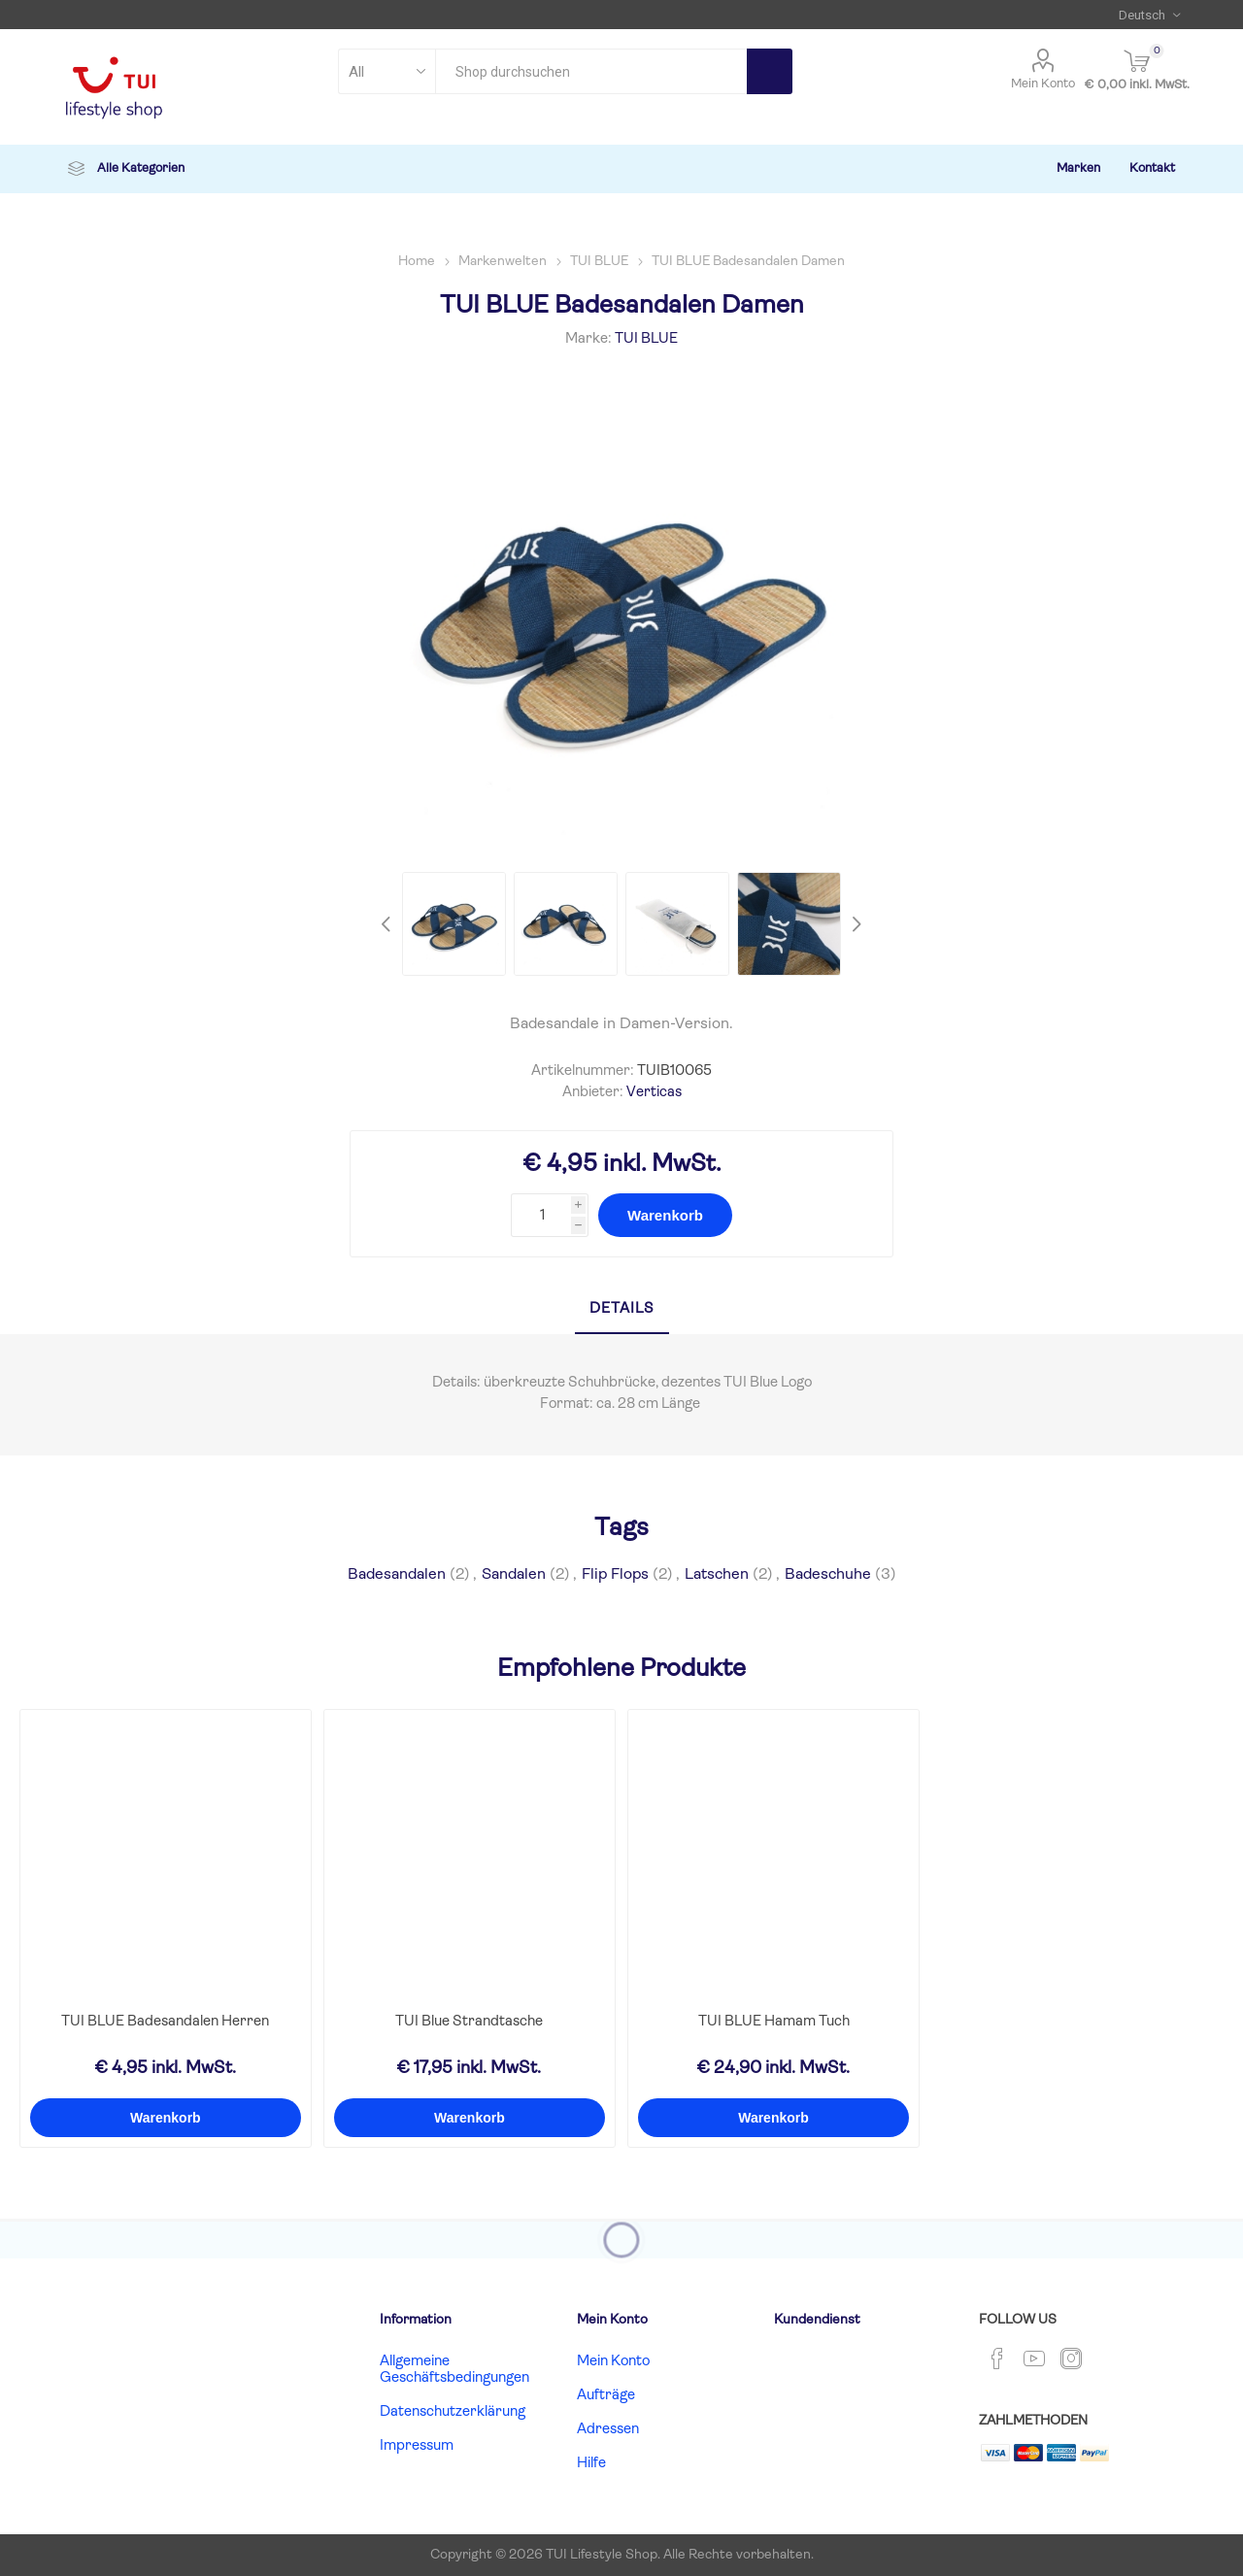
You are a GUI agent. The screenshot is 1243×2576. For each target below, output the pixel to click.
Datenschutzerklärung (452, 2412)
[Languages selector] (1149, 14)
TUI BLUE (646, 339)
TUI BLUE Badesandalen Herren (165, 2022)
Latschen (717, 1575)
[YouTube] (1034, 2358)
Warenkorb (665, 1215)
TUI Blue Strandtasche (469, 2022)
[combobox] (591, 71)
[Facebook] (997, 2358)
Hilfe (591, 2464)
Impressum (417, 2446)
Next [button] (854, 924)
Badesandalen (397, 1575)
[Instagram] (1071, 2358)
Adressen (608, 2430)
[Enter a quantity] (541, 1215)
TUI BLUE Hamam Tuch (774, 2022)
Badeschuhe (828, 1575)
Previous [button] (388, 924)
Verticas (654, 1093)
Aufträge (606, 2396)
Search (769, 71)
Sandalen (514, 1575)
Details (622, 1309)
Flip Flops (615, 1575)
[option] (454, 924)
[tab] (622, 1310)
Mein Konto (1043, 84)
